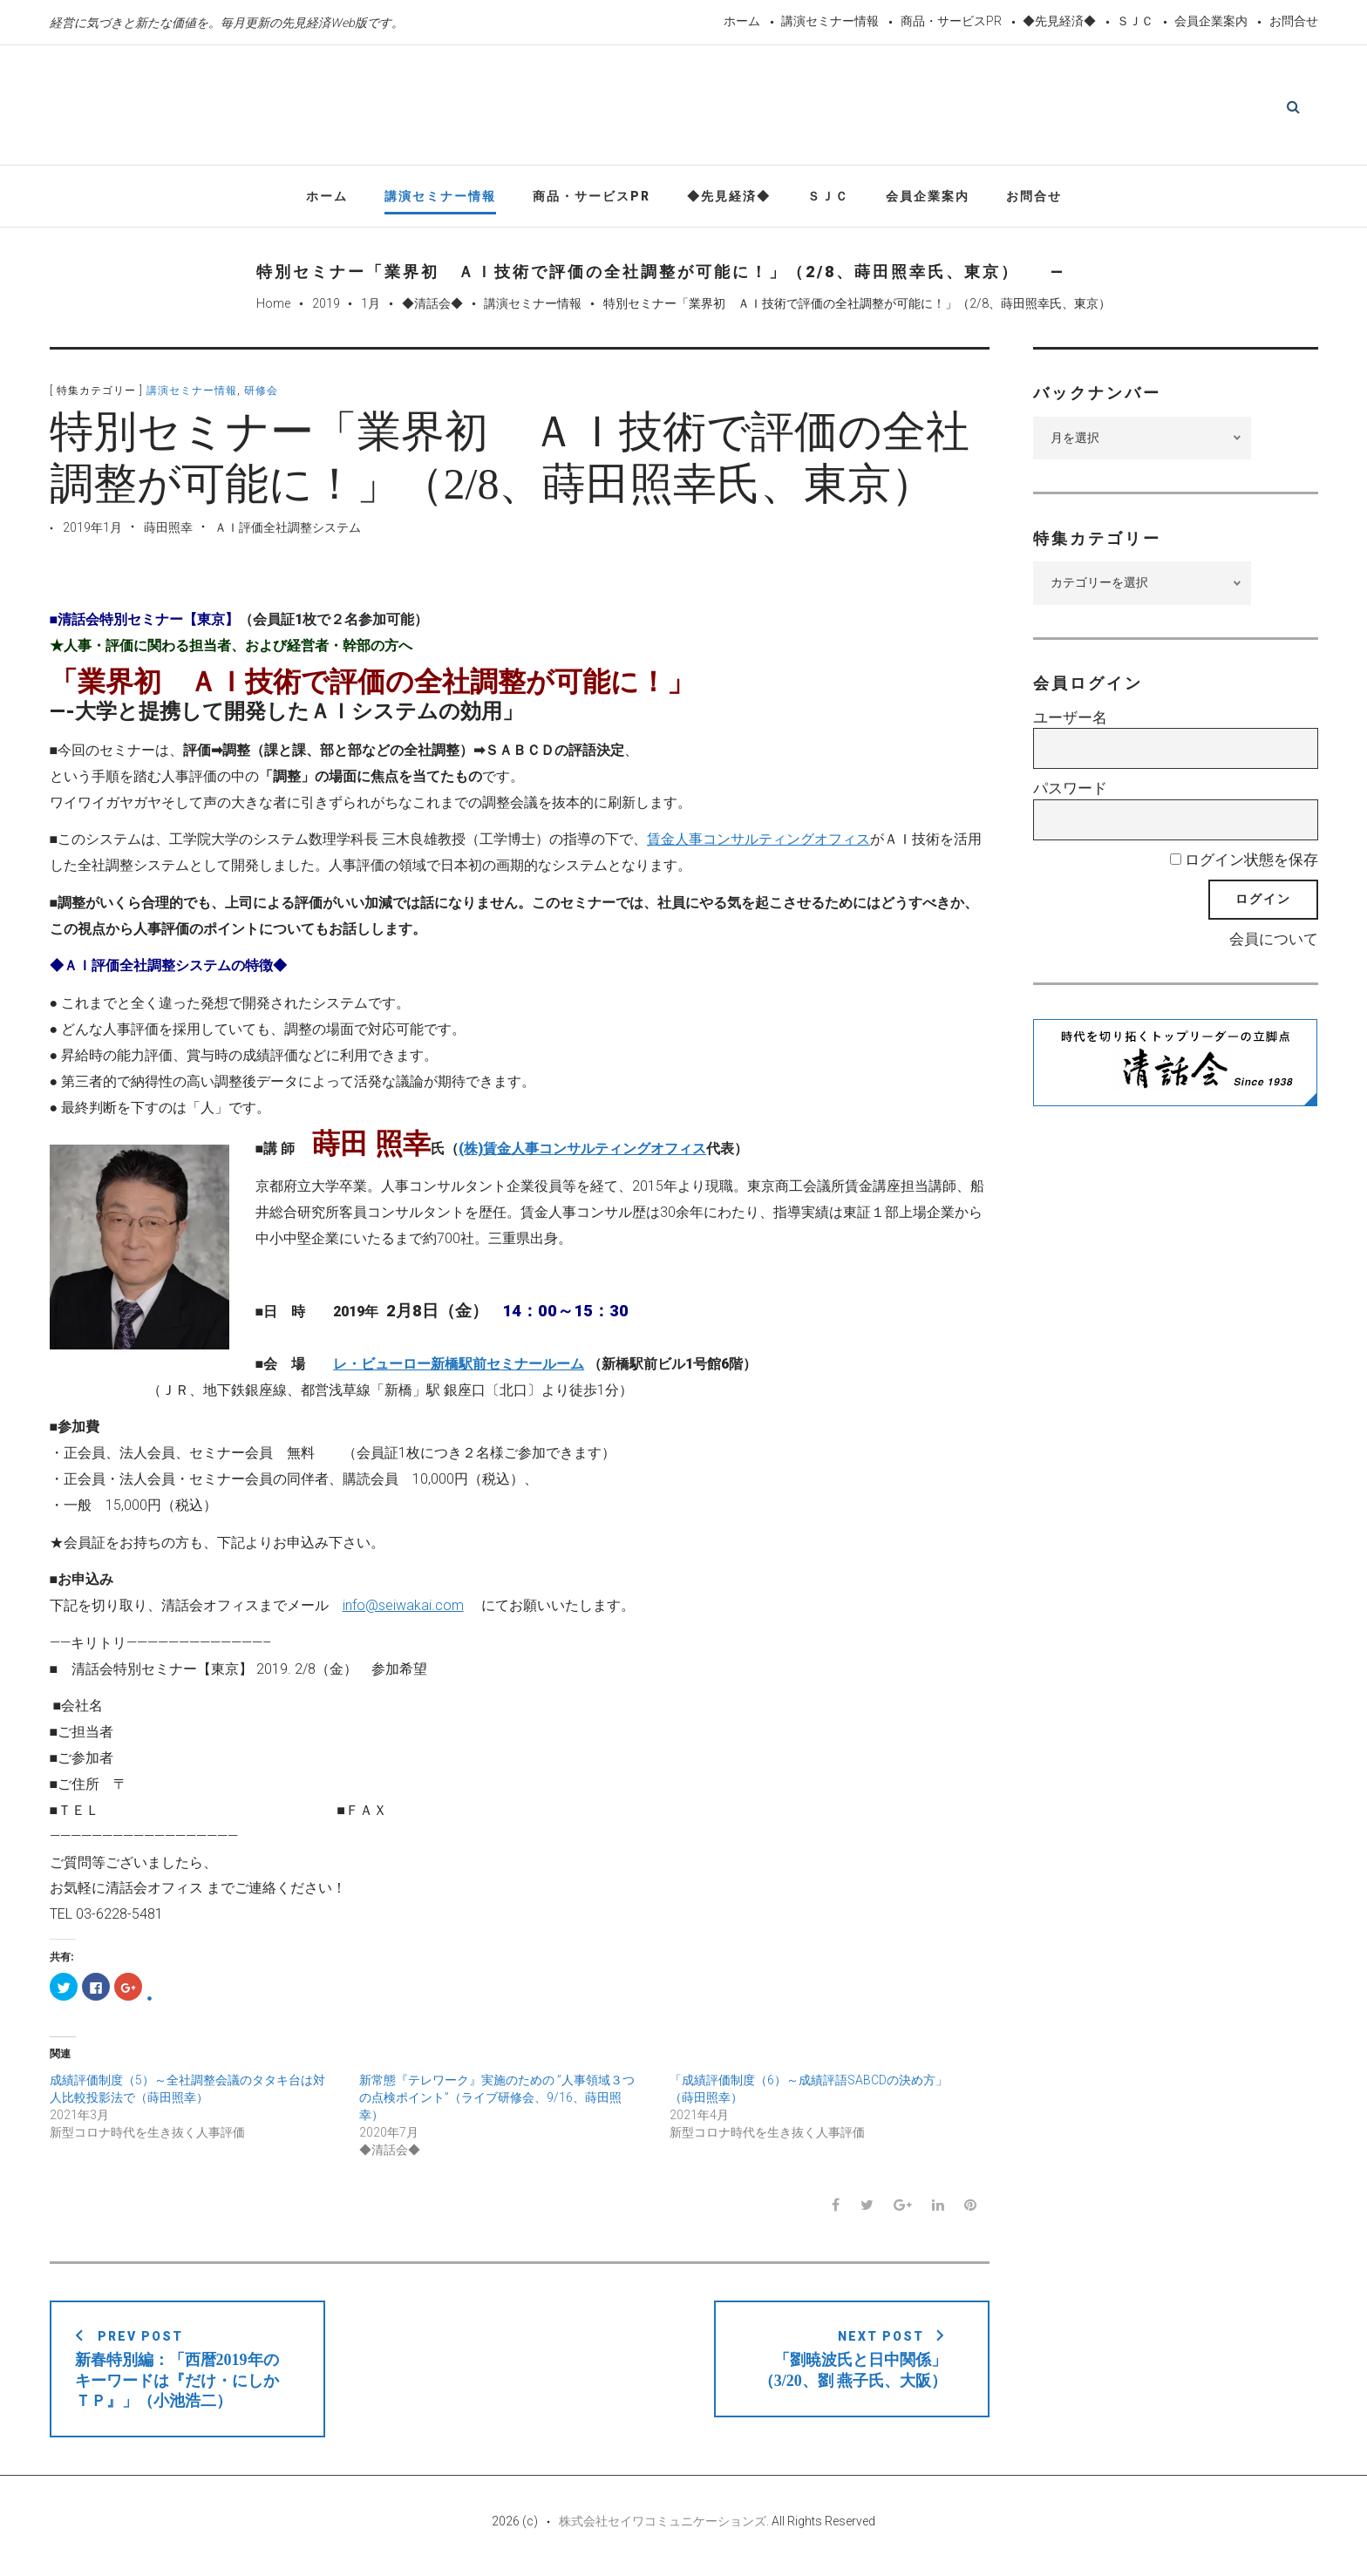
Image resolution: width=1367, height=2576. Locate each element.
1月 (370, 308)
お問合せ (1293, 21)
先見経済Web (643, 108)
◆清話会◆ (432, 308)
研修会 (261, 395)
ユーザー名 (1070, 722)
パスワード (1070, 792)
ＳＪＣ (1135, 21)
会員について (1273, 942)
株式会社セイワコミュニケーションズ (662, 2525)
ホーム (742, 21)
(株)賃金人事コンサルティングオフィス (582, 1153)
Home (273, 308)
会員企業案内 (1211, 21)
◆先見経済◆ (1059, 21)
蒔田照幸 (168, 532)
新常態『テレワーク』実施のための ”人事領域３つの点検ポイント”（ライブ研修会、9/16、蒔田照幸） (497, 2100)
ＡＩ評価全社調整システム (287, 532)
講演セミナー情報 (830, 21)
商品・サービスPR (951, 21)
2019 (326, 308)
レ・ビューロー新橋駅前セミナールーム (458, 1367)
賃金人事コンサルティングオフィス (758, 843)
